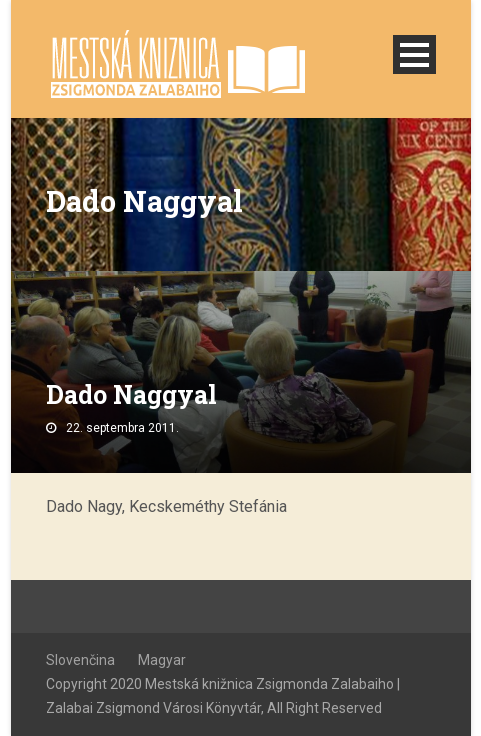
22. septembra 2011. (122, 428)
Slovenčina (80, 660)
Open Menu (414, 54)
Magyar (162, 660)
